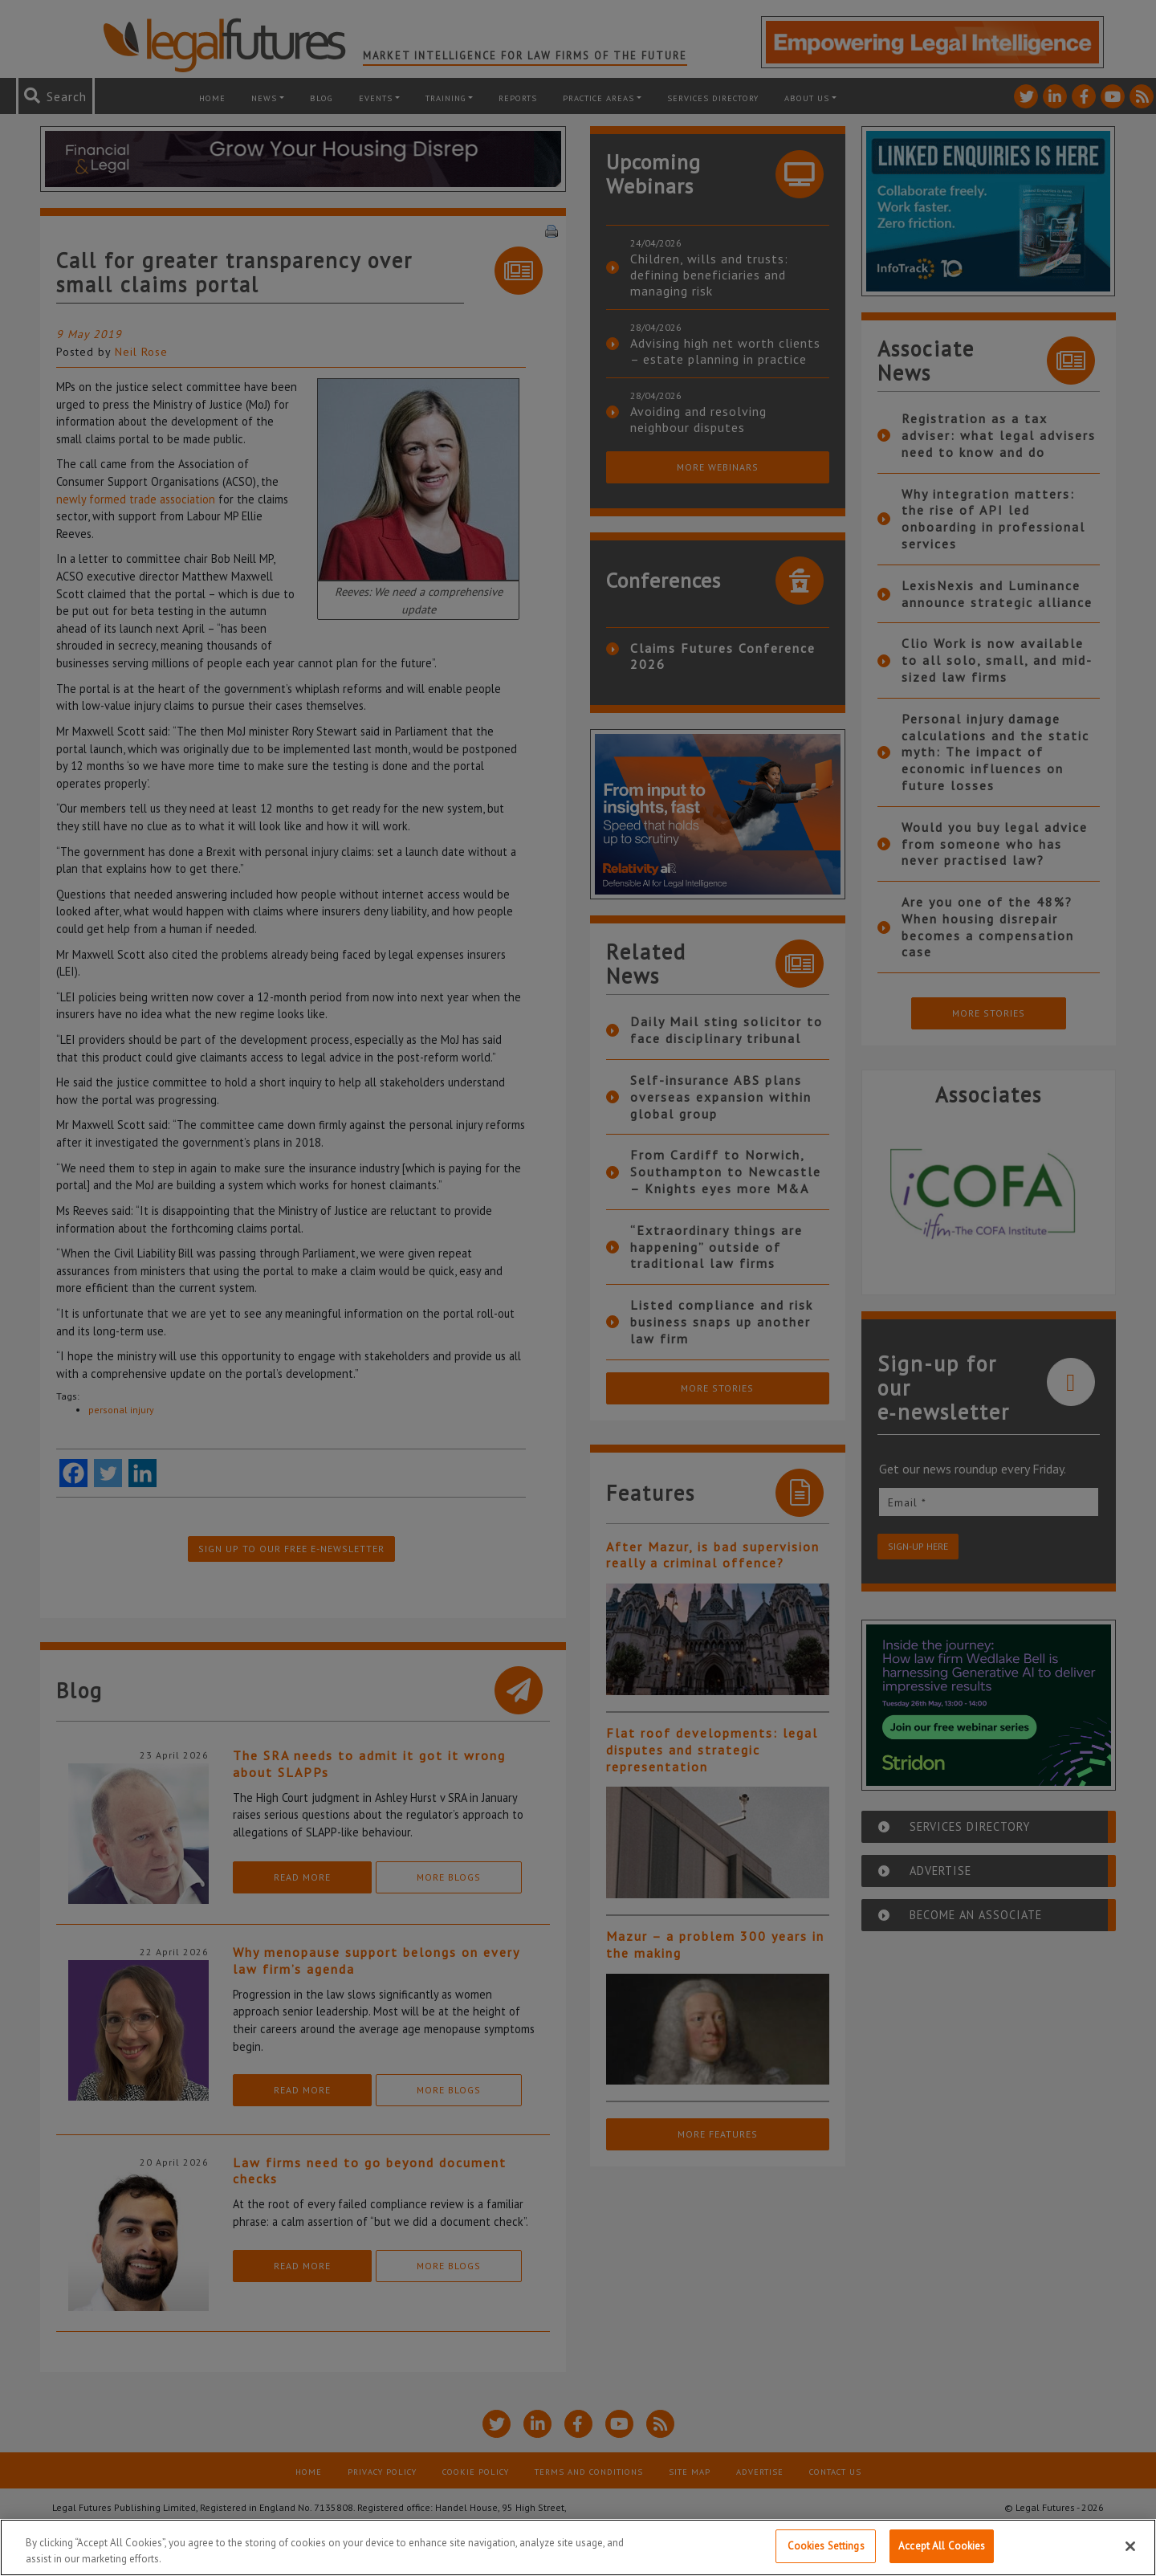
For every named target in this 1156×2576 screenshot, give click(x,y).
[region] (578, 2547)
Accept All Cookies (941, 2546)
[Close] (1130, 2546)
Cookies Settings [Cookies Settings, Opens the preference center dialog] (826, 2546)
